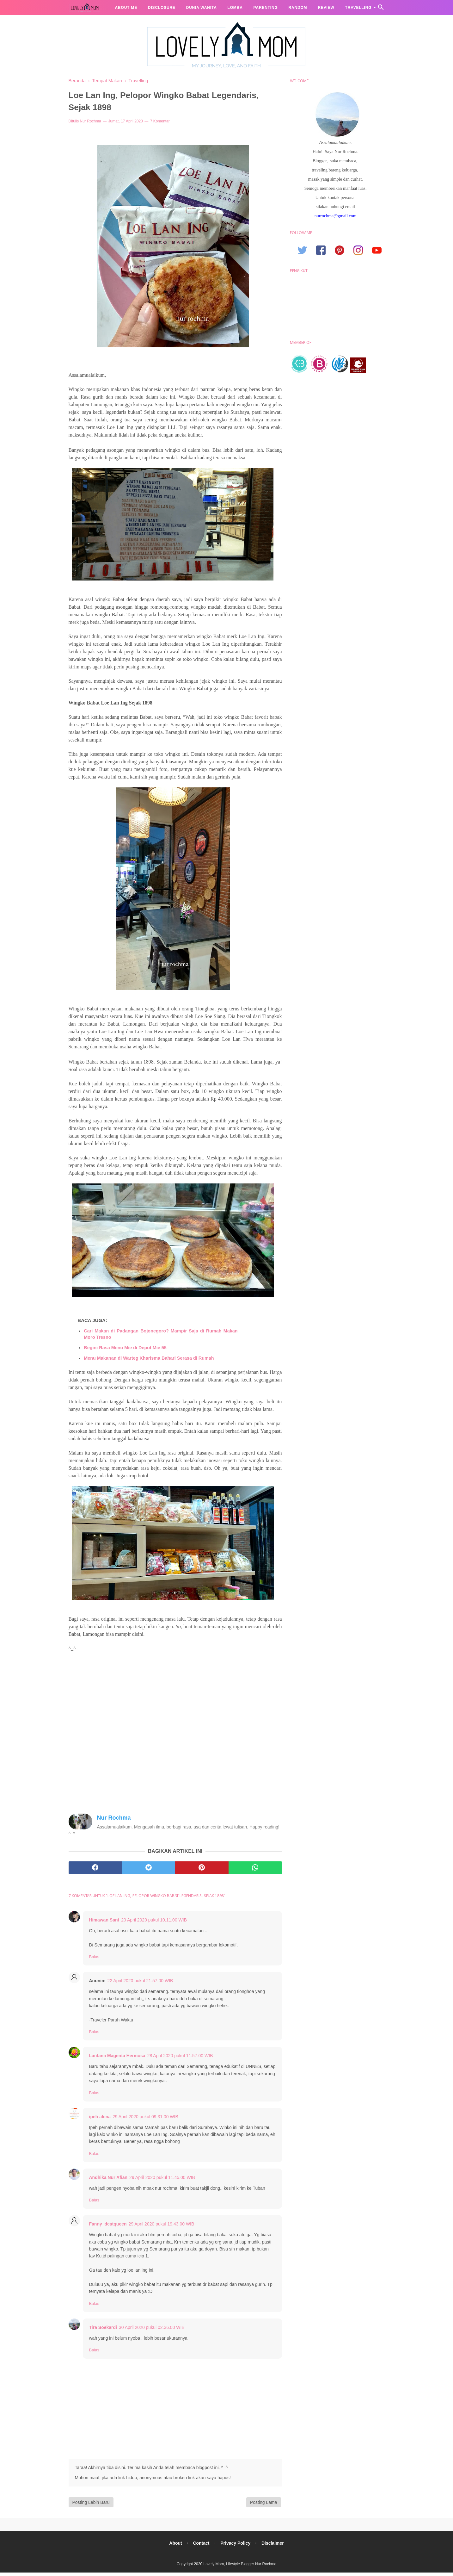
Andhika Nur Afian (108, 2180)
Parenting (266, 7)
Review (326, 7)
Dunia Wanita (201, 7)
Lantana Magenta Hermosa (117, 2058)
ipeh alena (100, 2119)
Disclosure (161, 7)
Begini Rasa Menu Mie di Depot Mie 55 (125, 1350)
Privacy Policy (236, 2546)
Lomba (235, 7)
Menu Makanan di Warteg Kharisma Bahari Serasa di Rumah (149, 1361)
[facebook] (95, 1871)
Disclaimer (274, 2546)
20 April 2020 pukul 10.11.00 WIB (154, 1923)
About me (126, 7)
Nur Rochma (90, 124)
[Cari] (381, 9)
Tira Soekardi (103, 2330)
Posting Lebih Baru (91, 2505)
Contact (201, 2546)
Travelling (358, 7)
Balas (94, 1960)
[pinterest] (202, 1871)
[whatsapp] (255, 1871)
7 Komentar (160, 124)
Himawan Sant (104, 1923)
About (174, 2546)
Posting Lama (263, 2505)
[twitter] (148, 1871)
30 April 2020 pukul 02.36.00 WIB (152, 2330)
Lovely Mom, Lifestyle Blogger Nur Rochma (239, 2567)
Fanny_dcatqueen (108, 2227)
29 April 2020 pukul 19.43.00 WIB (161, 2227)
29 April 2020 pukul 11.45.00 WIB (162, 2180)
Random (298, 7)
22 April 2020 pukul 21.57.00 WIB (140, 1983)
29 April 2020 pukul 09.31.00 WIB (145, 2119)
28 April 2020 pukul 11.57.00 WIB (180, 2058)
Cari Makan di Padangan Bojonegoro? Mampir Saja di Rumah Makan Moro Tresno (160, 1337)
